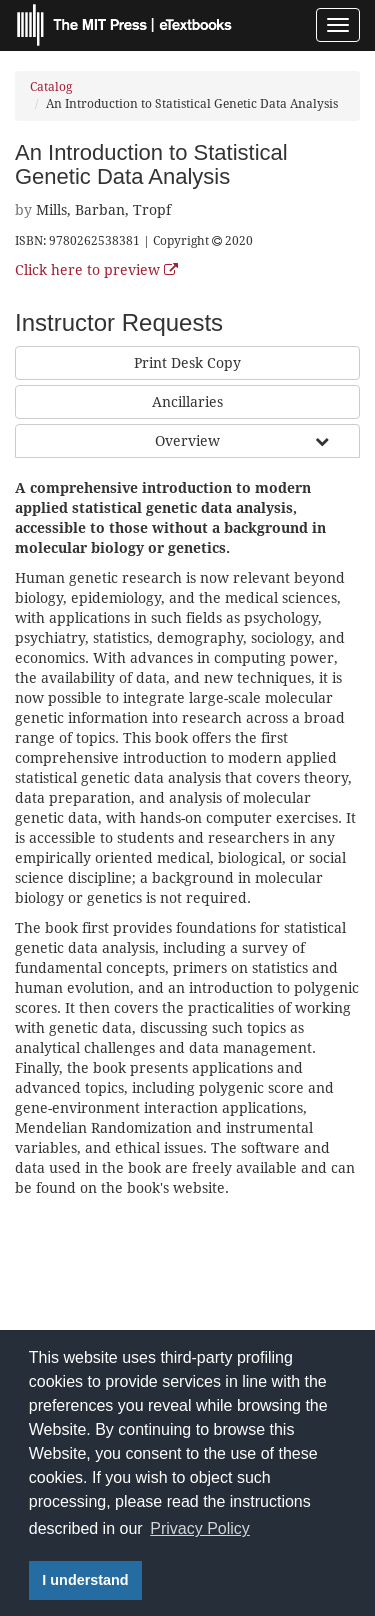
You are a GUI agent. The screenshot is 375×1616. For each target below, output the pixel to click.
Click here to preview (96, 270)
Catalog (51, 87)
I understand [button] (85, 1580)
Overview (187, 441)
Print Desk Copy (187, 363)
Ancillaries (187, 402)
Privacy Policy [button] (200, 1528)
